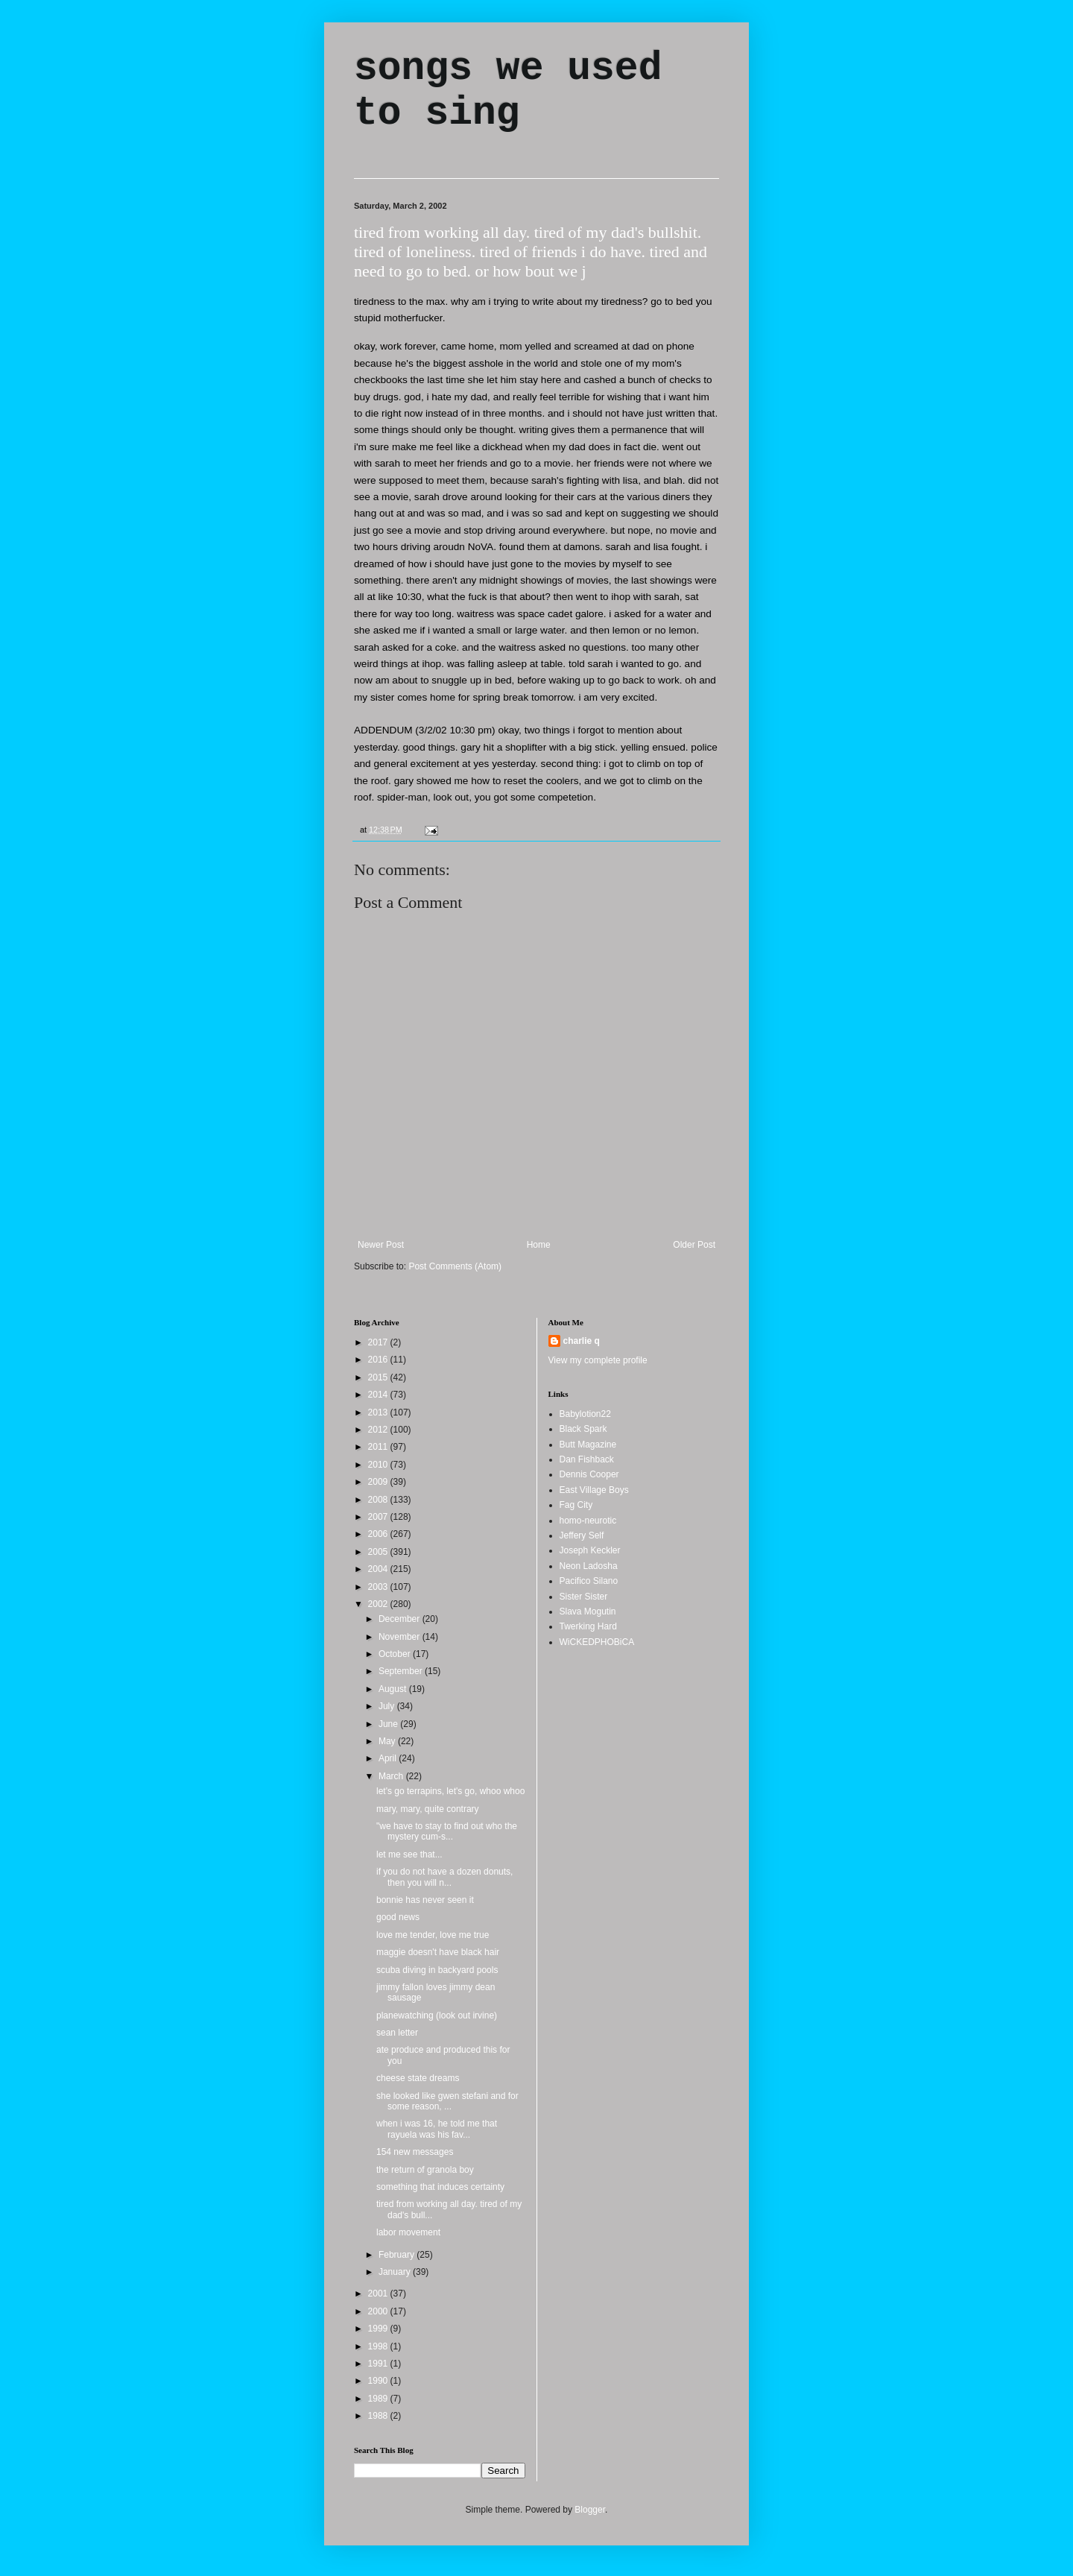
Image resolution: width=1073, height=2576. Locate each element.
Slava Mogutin (588, 1611)
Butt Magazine (588, 1444)
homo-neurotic (588, 1520)
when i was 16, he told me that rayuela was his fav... (436, 2128)
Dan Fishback (587, 1459)
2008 (379, 1499)
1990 (379, 2380)
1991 (379, 2363)
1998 (379, 2346)
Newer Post (381, 1245)
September (402, 1671)
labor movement (408, 2232)
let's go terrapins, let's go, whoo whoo (450, 1791)
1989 (379, 2398)
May (388, 1741)
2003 (379, 1587)
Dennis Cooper (589, 1474)
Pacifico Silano (589, 1581)
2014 (379, 1394)
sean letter (397, 2032)
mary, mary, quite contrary (427, 1809)
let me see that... (409, 1854)
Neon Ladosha (589, 1566)
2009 (379, 1482)
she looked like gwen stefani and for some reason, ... (447, 2101)
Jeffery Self (582, 1535)
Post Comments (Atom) (454, 1266)
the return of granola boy (425, 2170)
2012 (379, 1429)
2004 (379, 1569)
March (392, 1776)
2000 (379, 2311)
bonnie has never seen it (425, 1900)
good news (398, 1917)
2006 (379, 1534)
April (389, 1758)
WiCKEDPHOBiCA (597, 1642)
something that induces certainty (440, 2187)
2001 (379, 2293)
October (396, 1654)
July (388, 1706)
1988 (379, 2416)
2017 (379, 1342)
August (394, 1689)
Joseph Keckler (590, 1550)
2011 (379, 1447)
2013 (379, 1412)
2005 (379, 1552)
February (398, 2255)
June (389, 1724)
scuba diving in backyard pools (437, 1970)
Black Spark (583, 1429)
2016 (379, 1359)
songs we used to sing (508, 91)
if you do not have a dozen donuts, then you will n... (444, 1876)
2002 (379, 1604)
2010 (379, 1464)
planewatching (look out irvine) (436, 2015)
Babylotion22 (585, 1414)
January (396, 2272)
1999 (379, 2328)
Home (539, 1245)
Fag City (576, 1505)
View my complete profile (598, 1360)
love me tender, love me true (432, 1935)
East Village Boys (594, 1490)
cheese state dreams (417, 2078)
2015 (379, 1377)
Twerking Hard (588, 1626)
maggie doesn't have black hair (437, 1952)
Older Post (694, 1245)
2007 (379, 1517)
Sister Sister (584, 1596)
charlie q (581, 1341)
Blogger (590, 2509)
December (400, 1619)
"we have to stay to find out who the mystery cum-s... (446, 1831)
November (400, 1637)
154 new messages (414, 2152)
